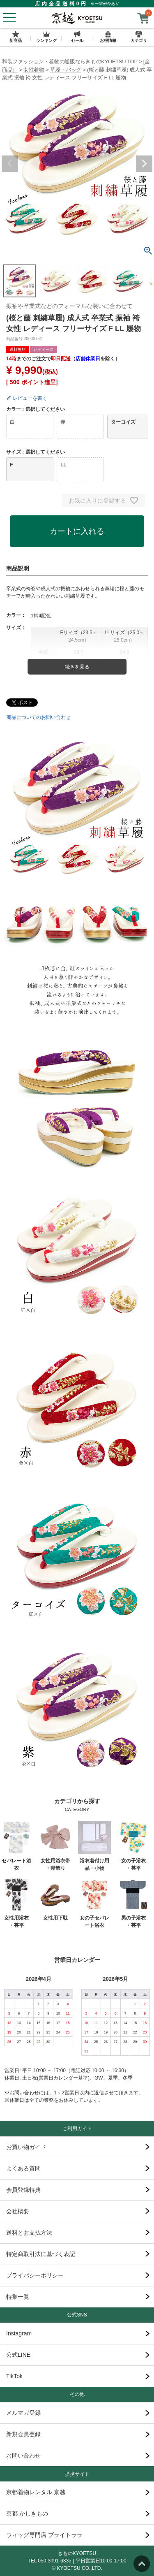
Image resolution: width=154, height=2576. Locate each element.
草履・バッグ (65, 70)
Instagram (19, 2333)
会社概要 (17, 2211)
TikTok (14, 2376)
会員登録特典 (23, 2189)
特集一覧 (17, 2296)
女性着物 (33, 70)
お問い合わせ (23, 2455)
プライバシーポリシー (35, 2275)
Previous (10, 163)
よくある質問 (23, 2168)
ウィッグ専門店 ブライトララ (44, 2535)
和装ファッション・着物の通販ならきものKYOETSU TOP (70, 61)
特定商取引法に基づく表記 (40, 2254)
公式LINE (18, 2354)
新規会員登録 (23, 2434)
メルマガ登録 (23, 2412)
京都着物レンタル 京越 (35, 2492)
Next (144, 163)
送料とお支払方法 (29, 2232)
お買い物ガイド (26, 2147)
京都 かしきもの (27, 2513)
